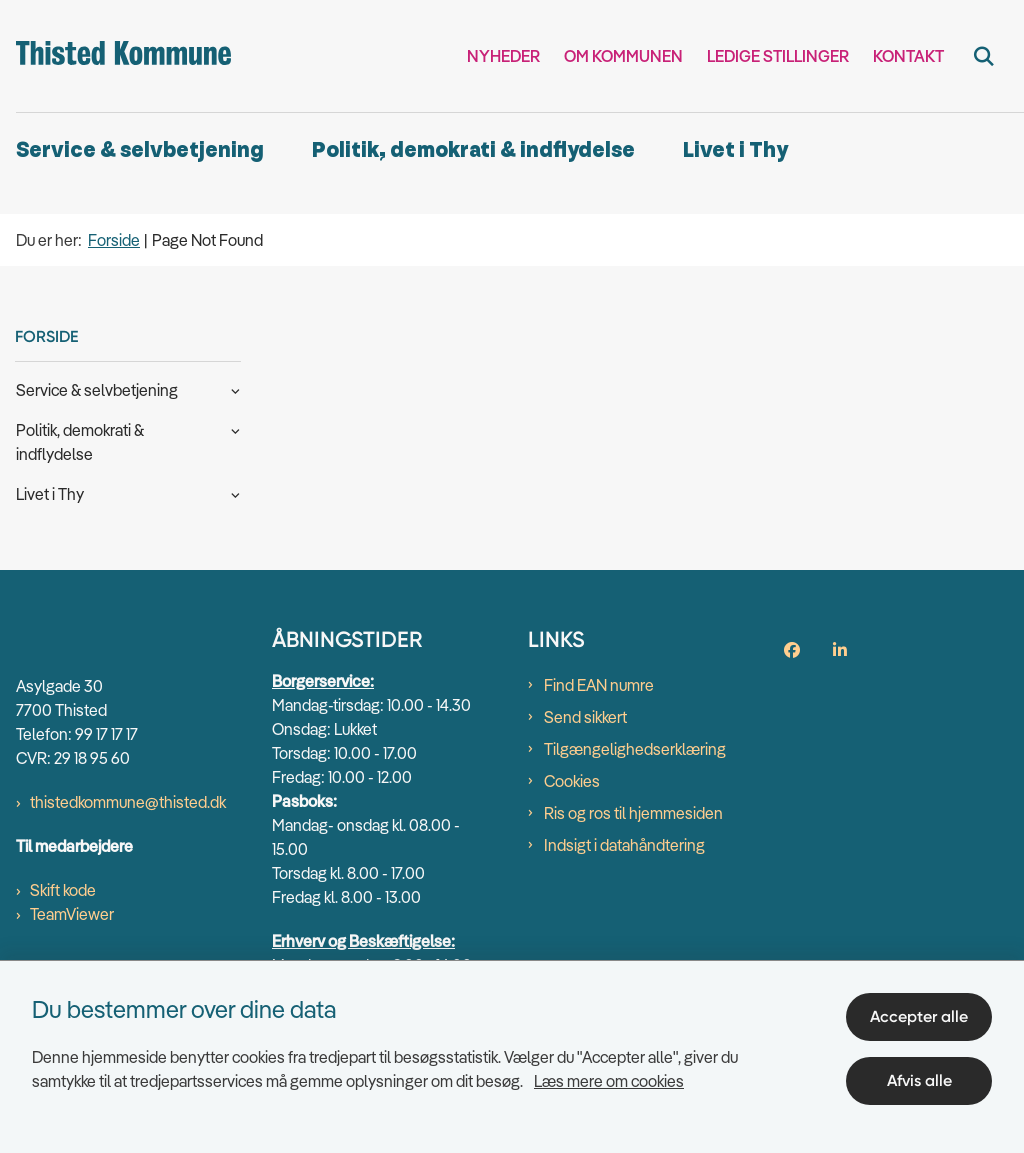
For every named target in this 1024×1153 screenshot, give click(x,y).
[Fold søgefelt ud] (984, 56)
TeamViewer (72, 914)
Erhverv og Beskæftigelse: (363, 941)
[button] (230, 389)
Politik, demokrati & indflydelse (473, 150)
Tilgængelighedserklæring (635, 749)
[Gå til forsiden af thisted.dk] (115, 56)
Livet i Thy (735, 150)
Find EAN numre (599, 685)
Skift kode (63, 890)
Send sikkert (585, 717)
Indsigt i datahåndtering (624, 845)
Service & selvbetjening (140, 150)
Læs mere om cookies (609, 1081)
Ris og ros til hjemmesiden (633, 813)
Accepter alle (919, 1016)
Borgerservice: (323, 681)
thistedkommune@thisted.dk (128, 802)
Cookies (572, 781)
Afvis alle (919, 1080)
